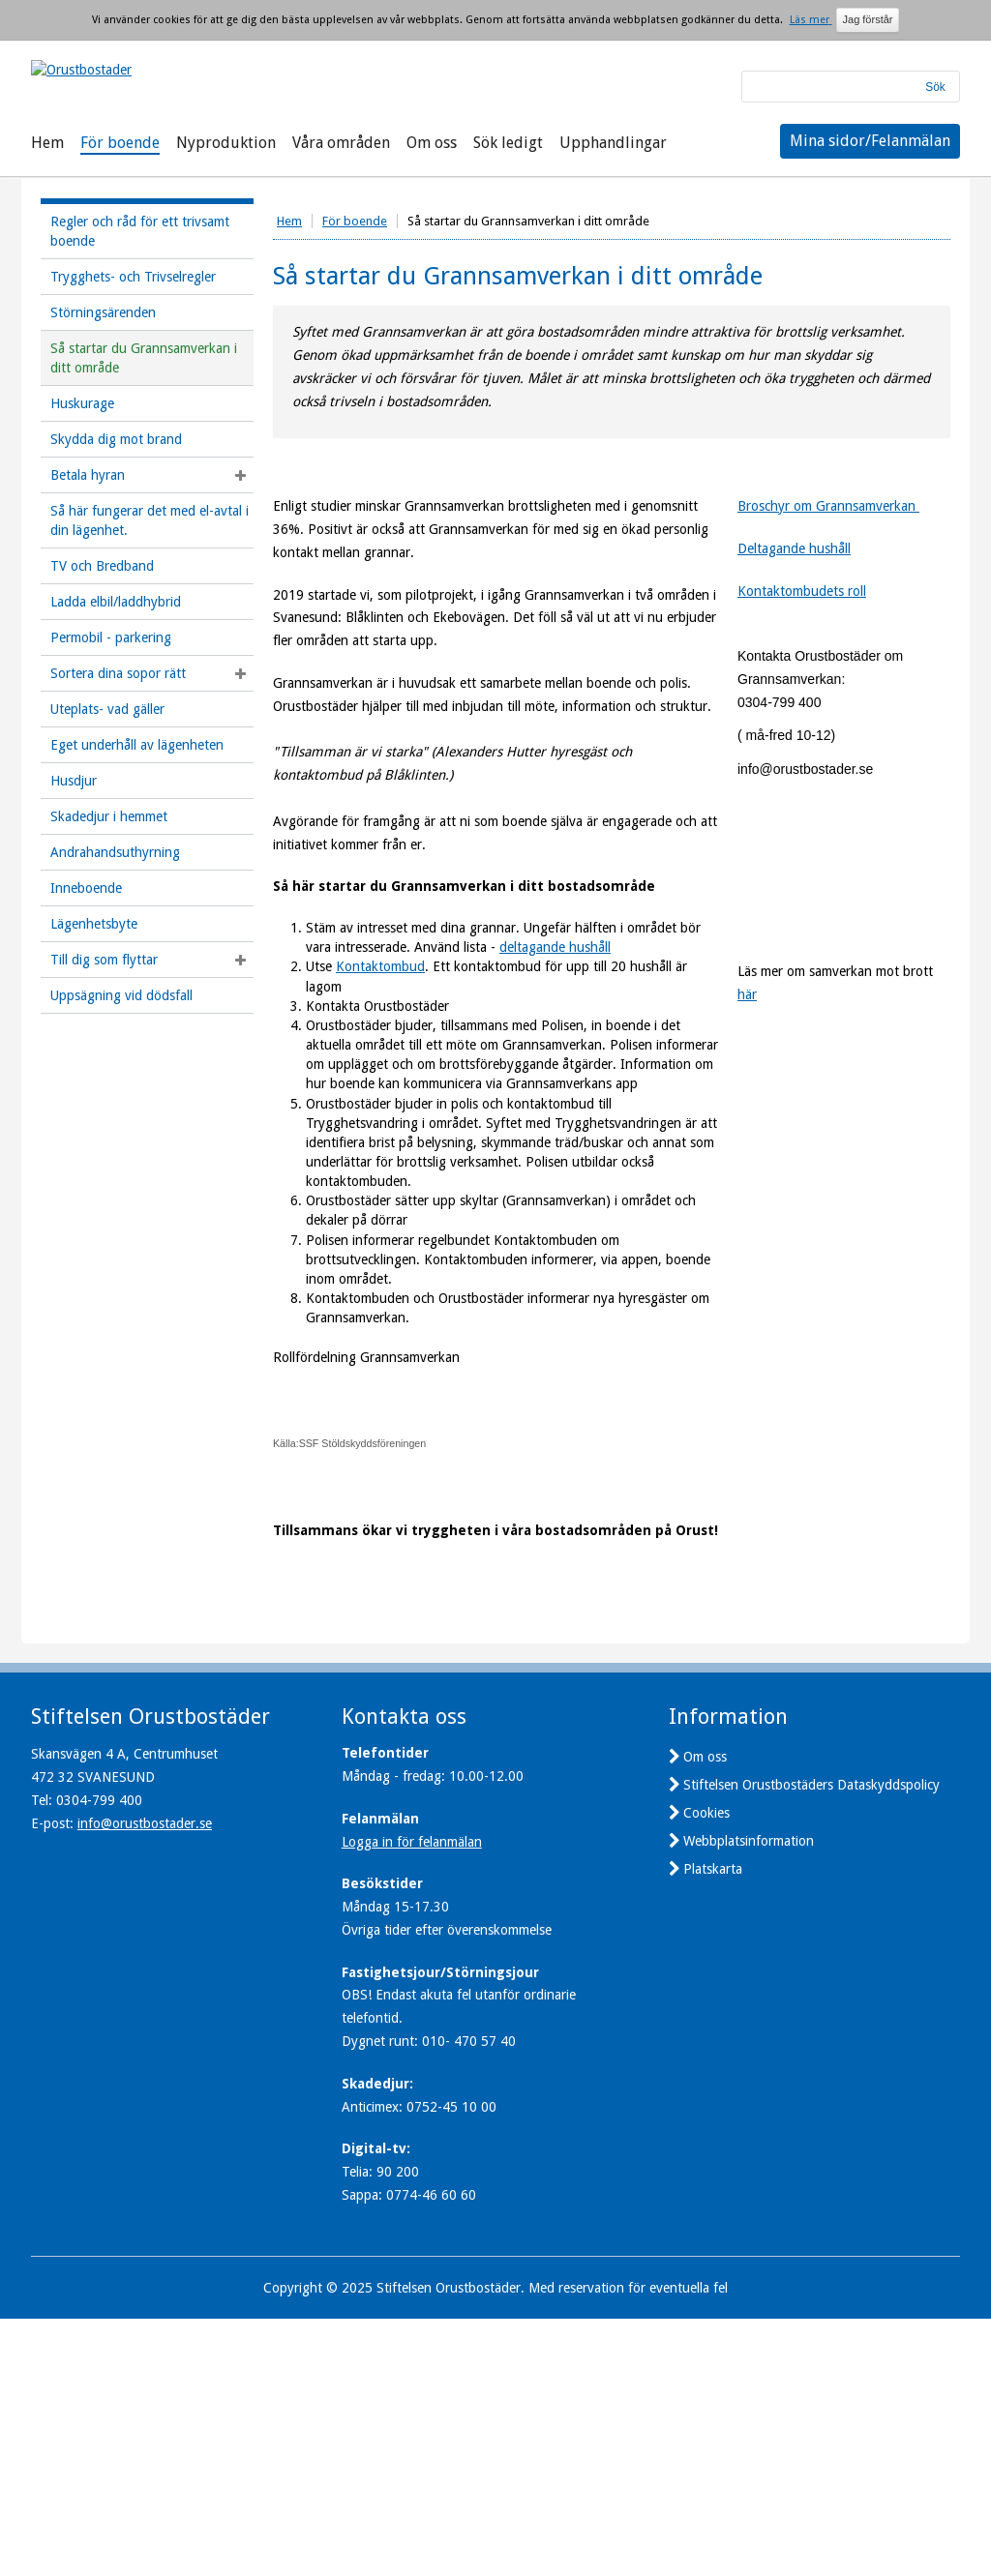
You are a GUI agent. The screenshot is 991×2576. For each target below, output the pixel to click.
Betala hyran (87, 475)
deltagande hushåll (555, 947)
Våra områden (341, 142)
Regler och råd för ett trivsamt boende (139, 231)
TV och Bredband (102, 566)
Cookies (706, 2070)
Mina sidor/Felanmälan (870, 141)
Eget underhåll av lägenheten (137, 745)
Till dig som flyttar (104, 959)
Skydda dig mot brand (116, 439)
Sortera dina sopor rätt (118, 673)
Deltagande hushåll (794, 548)
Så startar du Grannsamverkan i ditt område (143, 358)
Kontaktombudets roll (801, 591)
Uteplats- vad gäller (107, 709)
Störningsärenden (103, 312)
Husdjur (73, 780)
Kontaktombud (380, 966)
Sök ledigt (508, 142)
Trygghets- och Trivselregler (133, 276)
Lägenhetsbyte (93, 924)
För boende (120, 142)
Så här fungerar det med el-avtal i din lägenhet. (149, 520)
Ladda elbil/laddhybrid (115, 601)
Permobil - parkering (110, 637)
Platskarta (712, 2126)
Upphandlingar (613, 142)
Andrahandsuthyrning (115, 852)
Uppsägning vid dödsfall (121, 995)
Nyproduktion (226, 142)
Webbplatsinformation (748, 2098)
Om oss (431, 142)
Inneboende (86, 888)
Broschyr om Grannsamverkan (828, 506)
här (747, 1108)
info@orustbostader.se (144, 2080)
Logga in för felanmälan (412, 2099)
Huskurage (82, 403)
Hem (47, 142)
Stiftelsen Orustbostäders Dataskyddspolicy (811, 2042)
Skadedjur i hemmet (108, 816)
